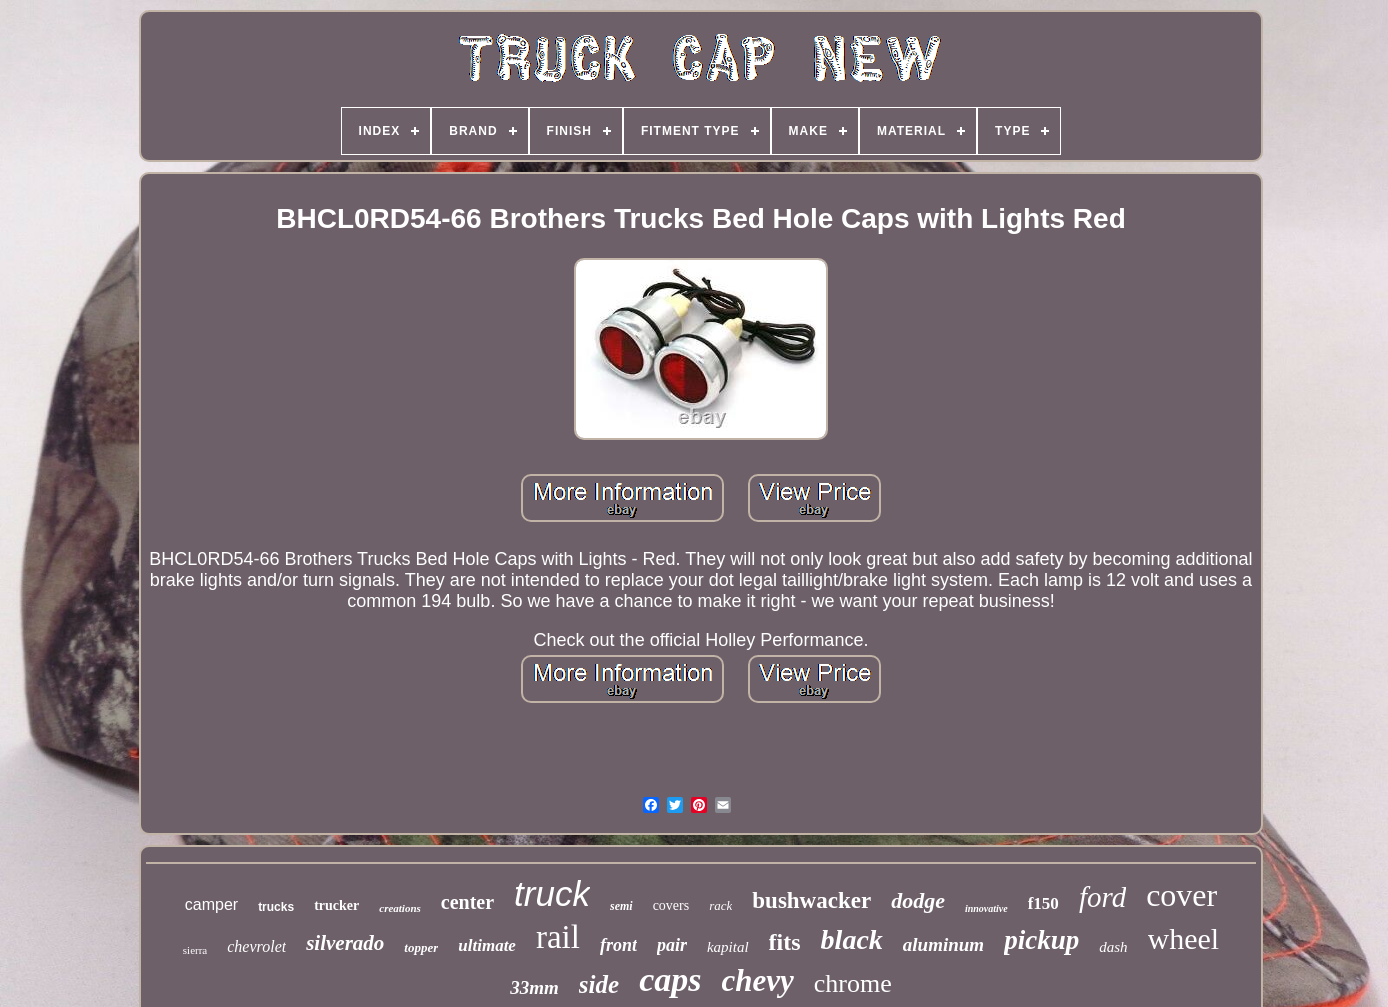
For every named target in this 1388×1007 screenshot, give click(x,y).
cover (1181, 895)
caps (670, 979)
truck (552, 893)
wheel (1184, 938)
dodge (918, 900)
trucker (336, 905)
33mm (534, 987)
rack (720, 905)
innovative (986, 908)
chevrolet (256, 946)
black (852, 939)
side (599, 984)
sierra (195, 950)
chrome (853, 983)
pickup (1041, 940)
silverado (345, 943)
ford (1102, 897)
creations (400, 908)
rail (558, 937)
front (618, 945)
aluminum (943, 944)
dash (1113, 947)
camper (211, 904)
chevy (757, 980)
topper (421, 947)
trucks (276, 907)
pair (672, 945)
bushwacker (811, 900)
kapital (728, 947)
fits (785, 942)
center (467, 902)
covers (671, 905)
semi (621, 906)
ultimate (487, 945)
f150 (1043, 903)
